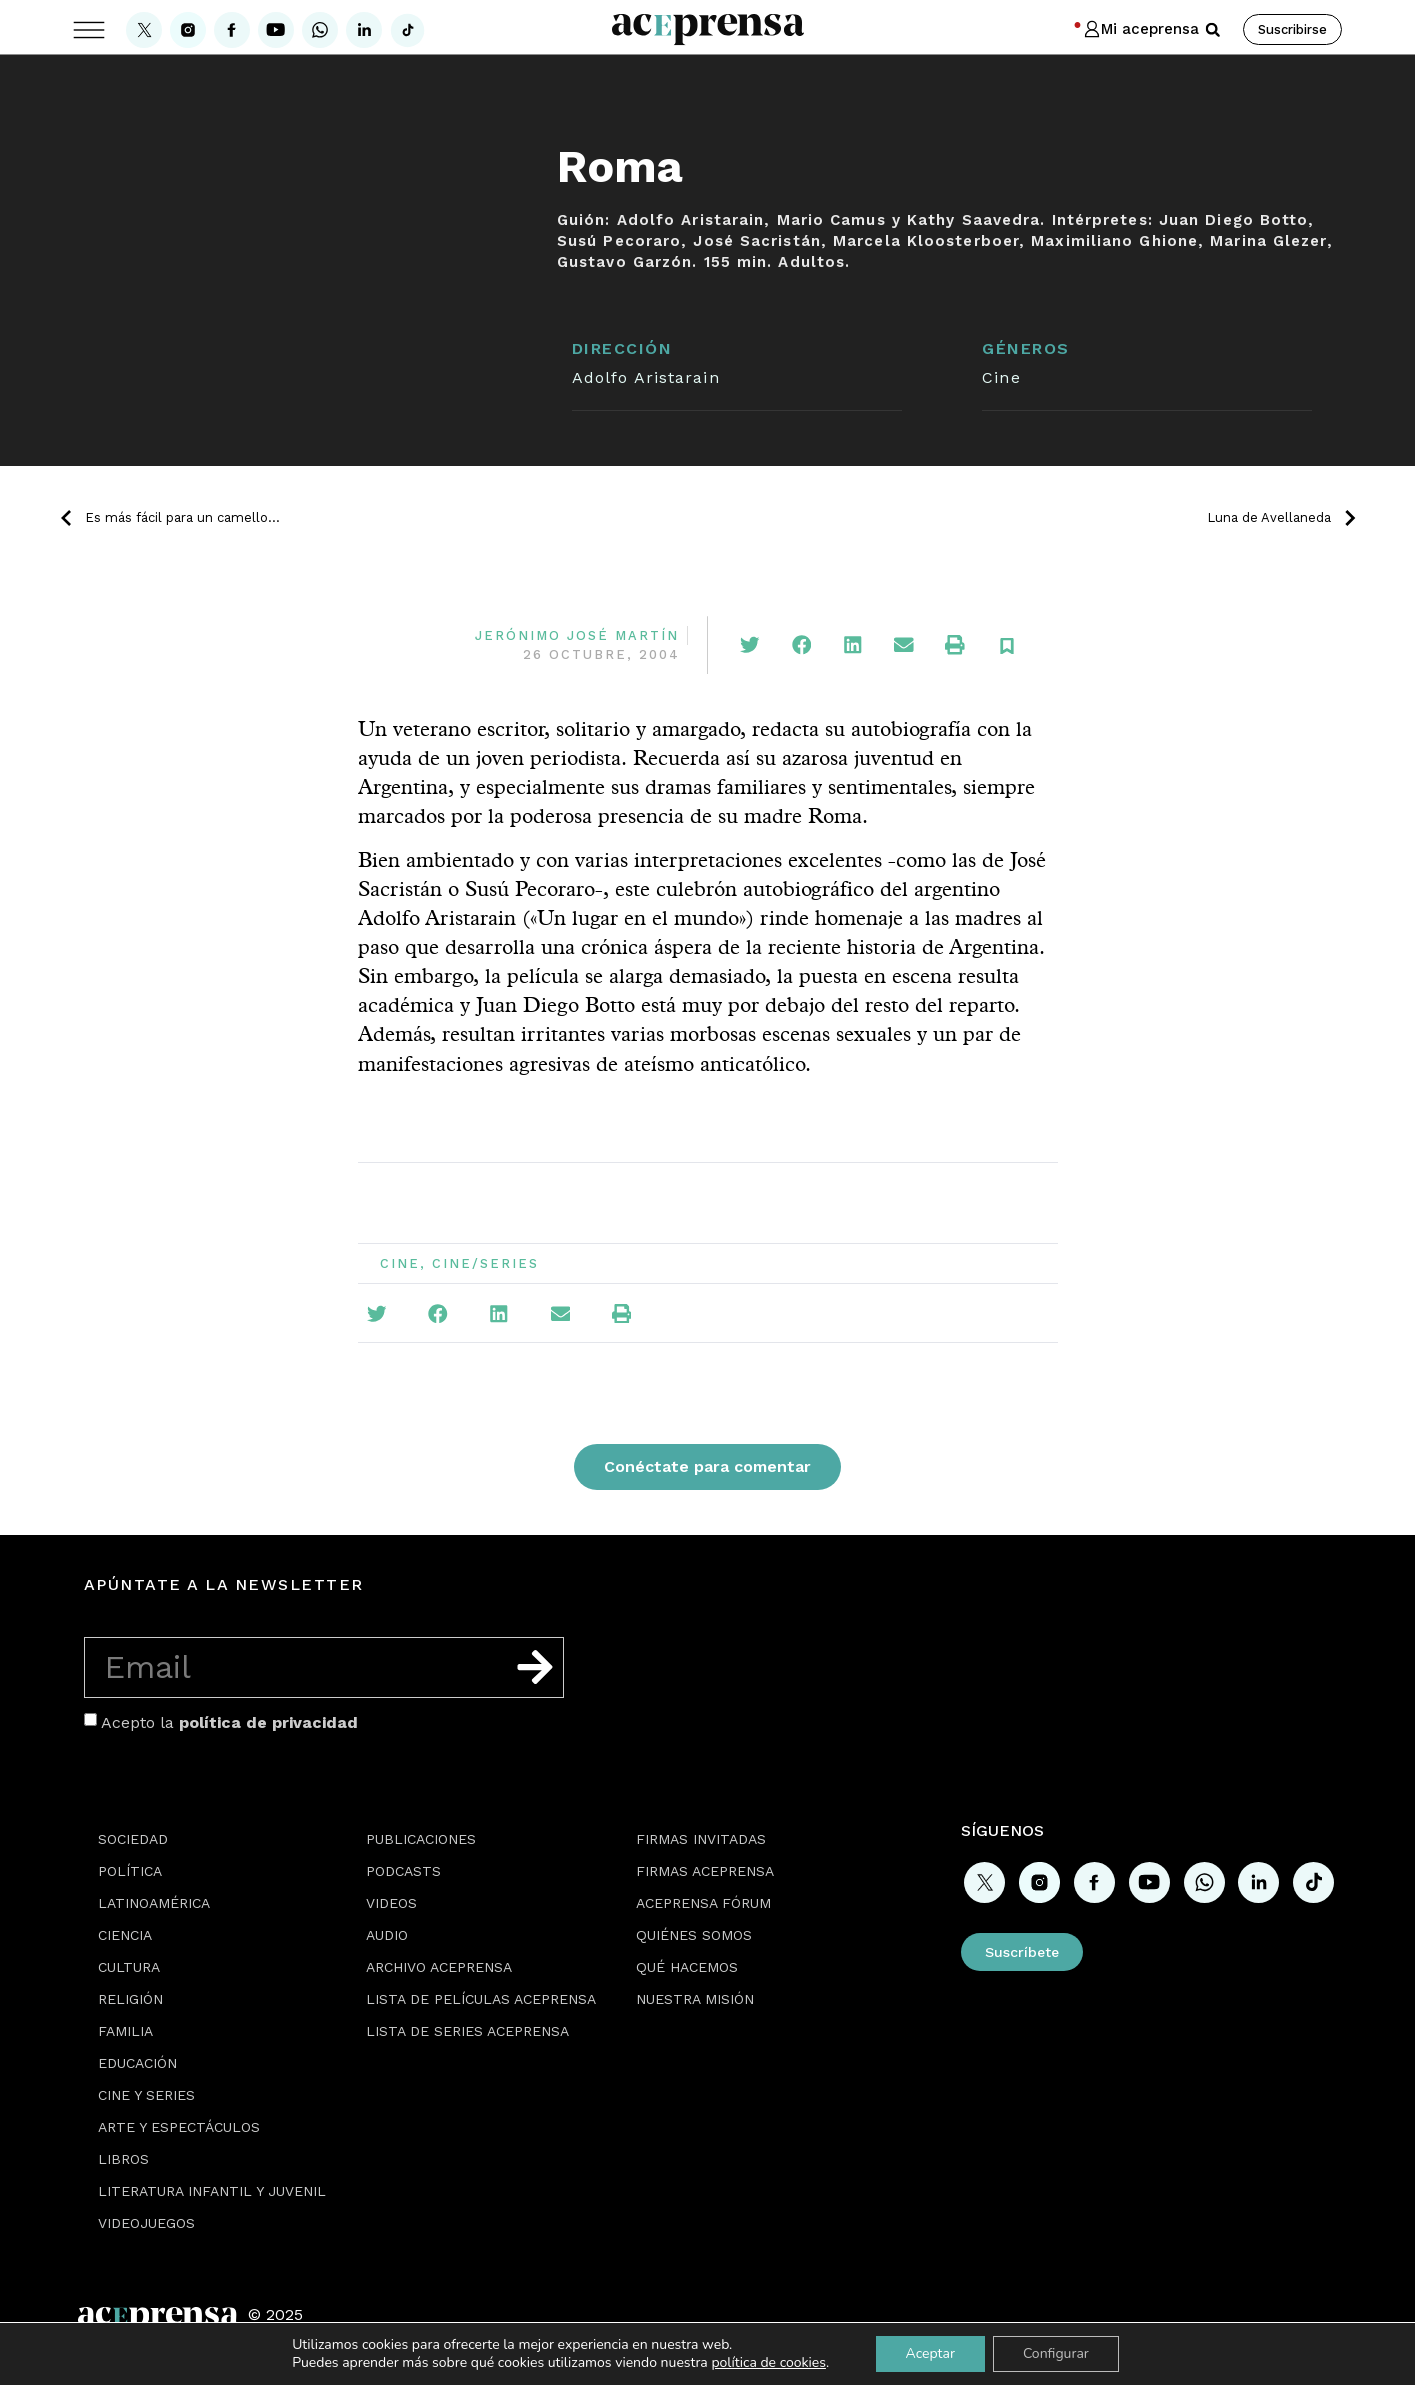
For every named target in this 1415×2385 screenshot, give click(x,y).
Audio (387, 1935)
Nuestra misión (695, 1999)
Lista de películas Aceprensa (481, 1999)
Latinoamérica (154, 1903)
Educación (137, 2063)
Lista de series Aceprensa (467, 2031)
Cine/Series (485, 1263)
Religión (130, 1999)
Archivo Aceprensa (439, 1967)
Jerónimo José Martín (577, 635)
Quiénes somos (694, 1935)
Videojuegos (146, 2223)
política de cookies (768, 2362)
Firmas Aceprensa (705, 1871)
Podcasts (403, 1871)
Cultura (129, 1967)
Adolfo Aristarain (646, 377)
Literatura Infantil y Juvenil (212, 2191)
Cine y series (146, 2095)
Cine (1001, 377)
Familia (125, 2031)
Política (130, 1871)
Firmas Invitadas (701, 1839)
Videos (391, 1903)
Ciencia (125, 1935)
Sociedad (133, 1839)
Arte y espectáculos (179, 2127)
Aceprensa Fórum (703, 1903)
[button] (1213, 30)
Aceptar (930, 2353)
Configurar (1056, 2353)
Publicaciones (421, 1839)
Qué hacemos (687, 1967)
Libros (123, 2159)
